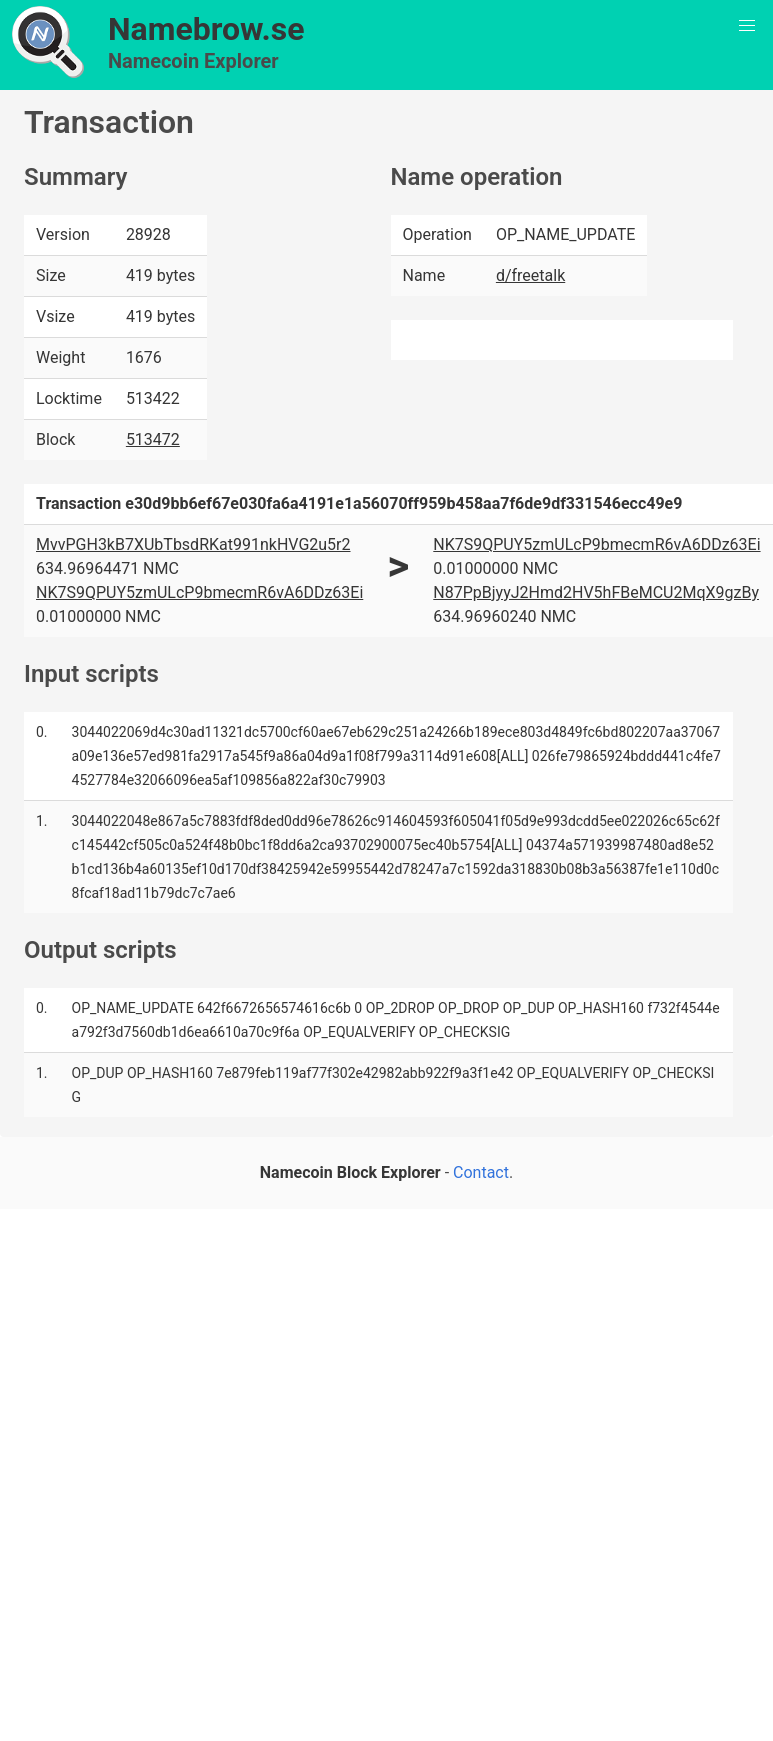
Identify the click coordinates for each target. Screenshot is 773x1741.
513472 (153, 439)
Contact (481, 1172)
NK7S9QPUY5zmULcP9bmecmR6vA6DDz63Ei (199, 592)
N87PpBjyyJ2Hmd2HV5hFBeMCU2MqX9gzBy (596, 592)
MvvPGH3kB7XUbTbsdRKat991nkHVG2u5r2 (193, 544)
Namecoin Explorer (193, 61)
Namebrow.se (206, 29)
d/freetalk (530, 275)
